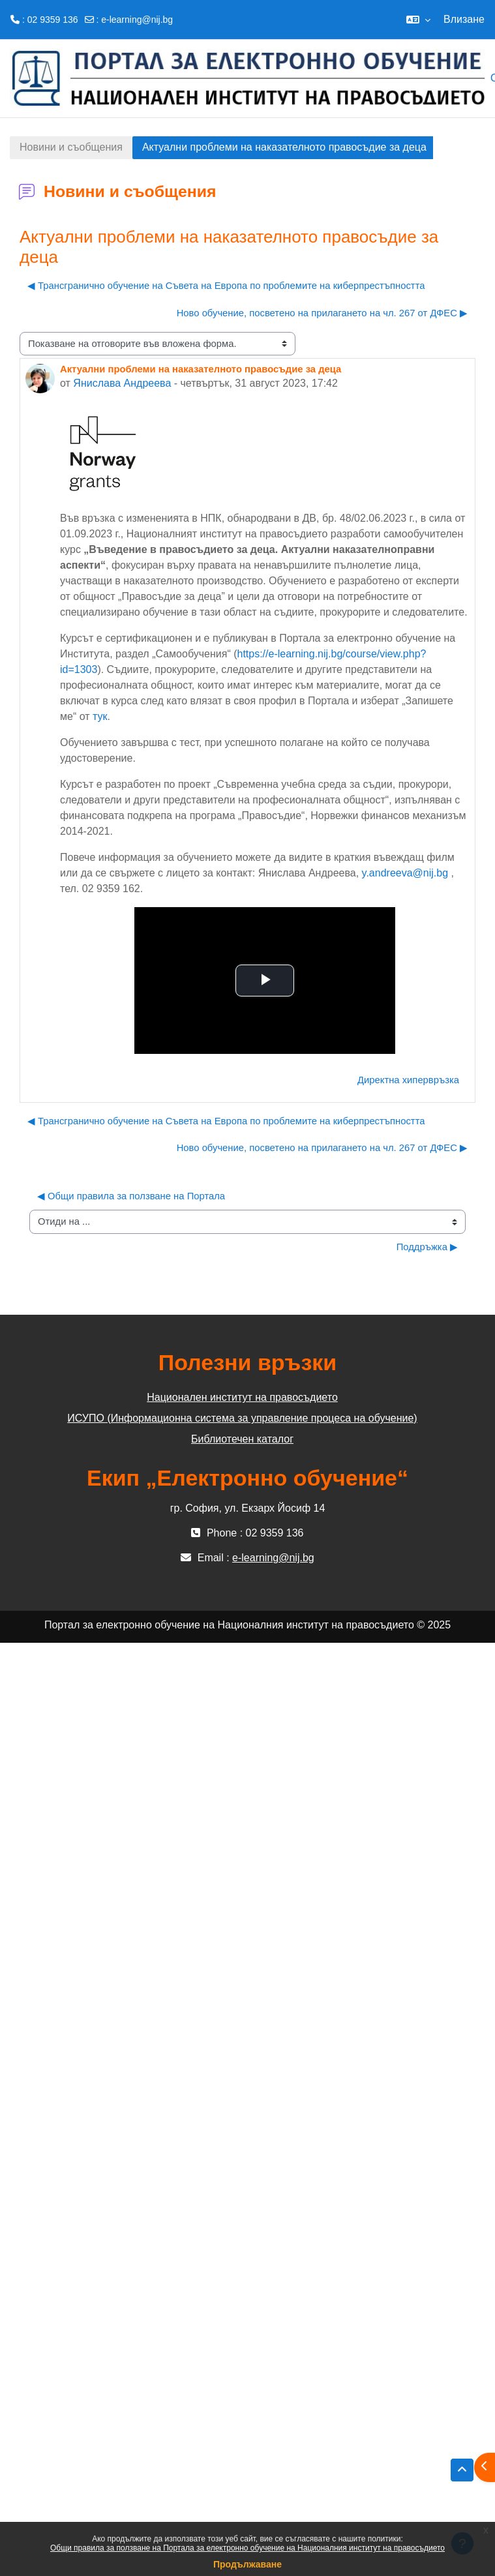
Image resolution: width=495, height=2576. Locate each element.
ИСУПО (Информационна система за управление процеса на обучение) (242, 1418)
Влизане (464, 19)
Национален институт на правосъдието (242, 1397)
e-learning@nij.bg (137, 19)
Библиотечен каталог (242, 1439)
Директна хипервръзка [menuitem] (408, 1080)
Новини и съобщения (71, 147)
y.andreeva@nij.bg (405, 872)
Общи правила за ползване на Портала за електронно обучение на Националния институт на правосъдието (247, 2548)
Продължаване (247, 2564)
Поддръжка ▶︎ (427, 1247)
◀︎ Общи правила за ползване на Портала (131, 1196)
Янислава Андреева (122, 383)
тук (100, 716)
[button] (418, 19)
